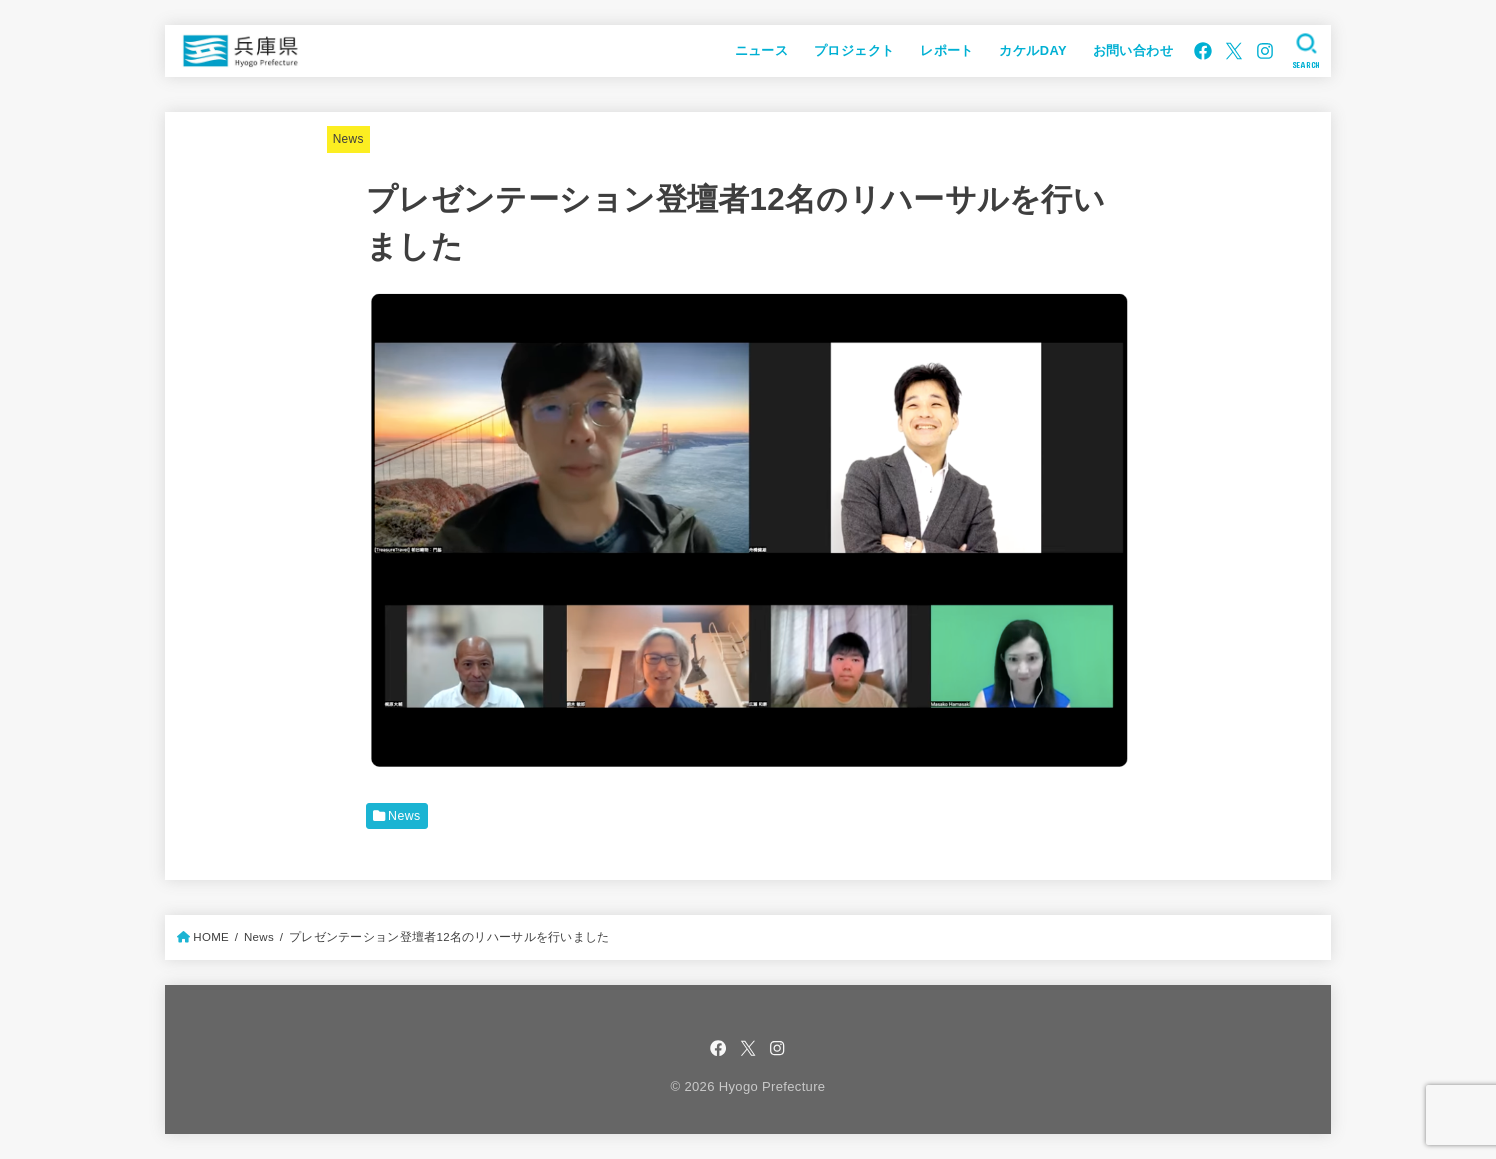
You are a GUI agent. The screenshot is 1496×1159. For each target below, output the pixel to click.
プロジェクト (854, 50)
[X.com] (1234, 51)
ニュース (762, 50)
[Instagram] (1265, 51)
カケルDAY (1032, 50)
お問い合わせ (1133, 50)
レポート (947, 50)
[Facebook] (1203, 51)
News (348, 139)
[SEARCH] (1306, 51)
